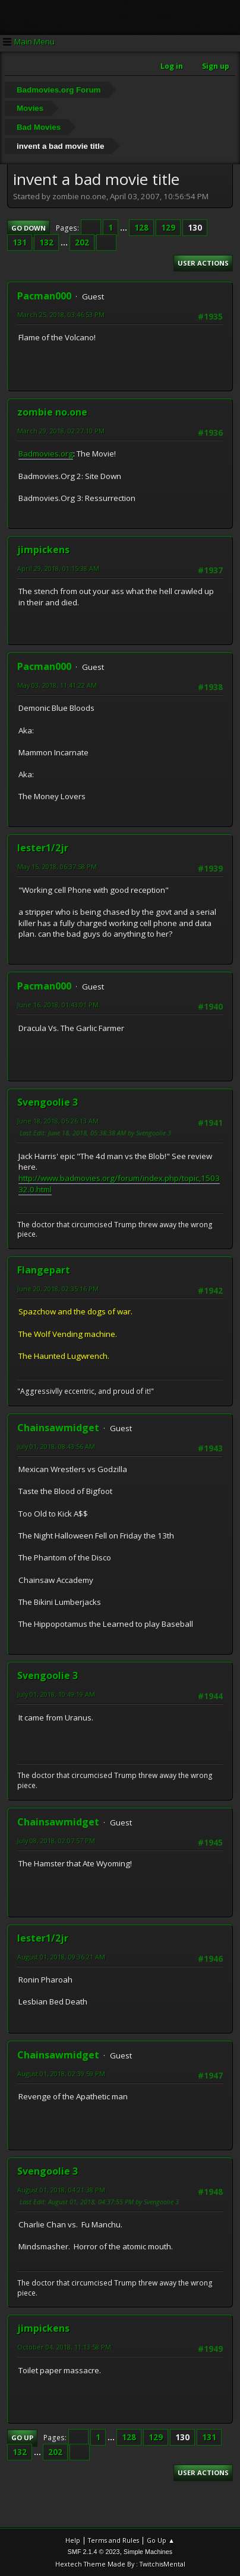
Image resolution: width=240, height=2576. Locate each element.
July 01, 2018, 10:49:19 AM (56, 1694)
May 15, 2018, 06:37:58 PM (57, 866)
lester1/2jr (42, 847)
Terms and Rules (113, 2540)
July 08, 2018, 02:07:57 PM (56, 1840)
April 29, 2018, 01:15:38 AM (58, 568)
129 (168, 227)
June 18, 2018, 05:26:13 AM (58, 1120)
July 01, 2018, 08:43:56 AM (56, 1446)
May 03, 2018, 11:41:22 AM (57, 685)
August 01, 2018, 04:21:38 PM (61, 2189)
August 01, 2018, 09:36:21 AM (61, 1956)
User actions (203, 262)
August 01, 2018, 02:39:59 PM (61, 2073)
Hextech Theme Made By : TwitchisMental (120, 2563)
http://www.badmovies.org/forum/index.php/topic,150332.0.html (119, 1184)
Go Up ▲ (161, 2540)
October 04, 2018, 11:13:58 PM (64, 2346)
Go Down (28, 228)
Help (72, 2540)
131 (19, 242)
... (124, 227)
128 (141, 227)
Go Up (22, 2437)
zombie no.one (52, 412)
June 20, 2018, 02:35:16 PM (58, 1288)
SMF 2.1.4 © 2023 (94, 2551)
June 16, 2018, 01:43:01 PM (58, 1004)
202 (82, 242)
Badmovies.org (45, 453)
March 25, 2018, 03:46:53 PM (61, 314)
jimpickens (43, 549)
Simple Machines (148, 2551)
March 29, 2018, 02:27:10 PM (61, 430)
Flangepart (43, 1269)
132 (46, 242)
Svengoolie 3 (47, 1102)
